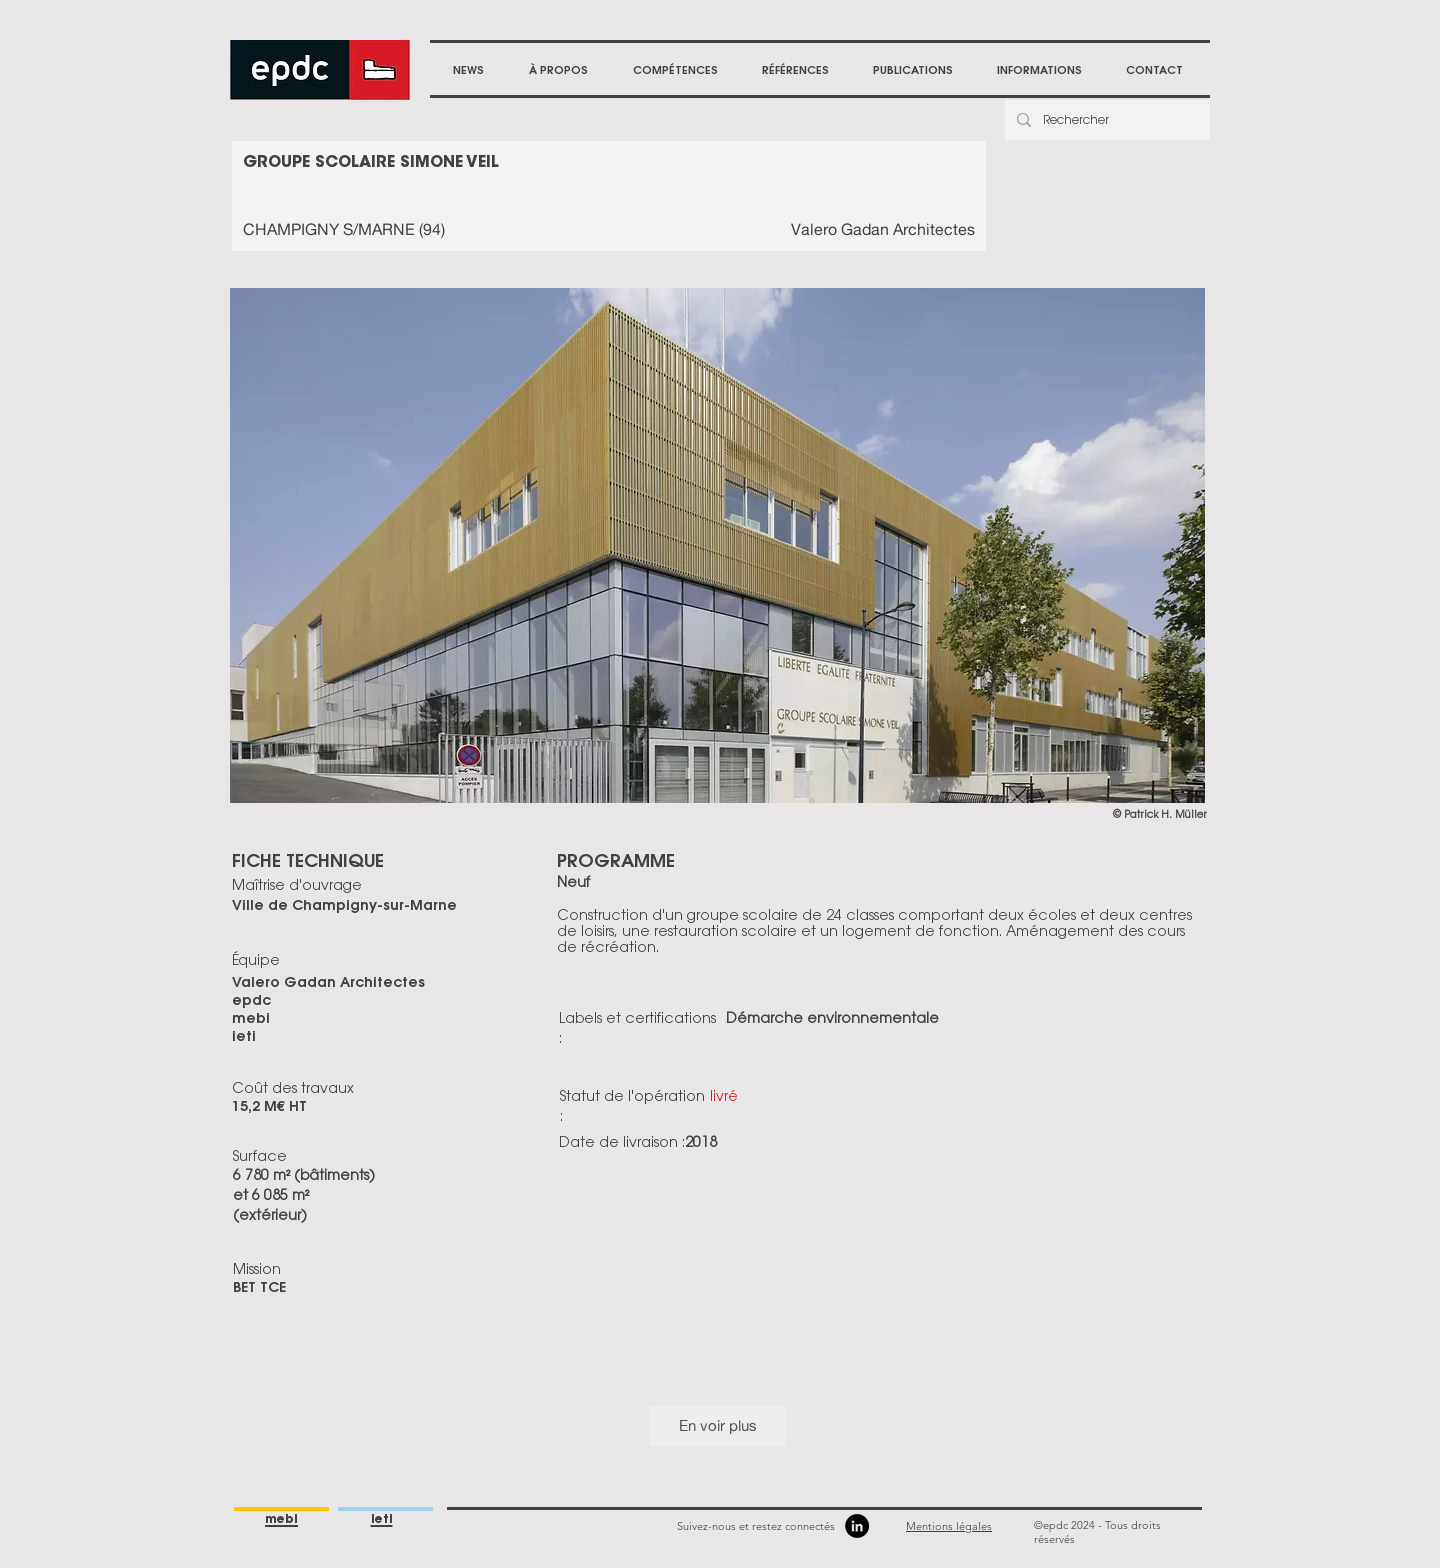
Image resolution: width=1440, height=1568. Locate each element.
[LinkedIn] (857, 1526)
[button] (558, 70)
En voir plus (718, 1425)
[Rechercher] (1105, 120)
